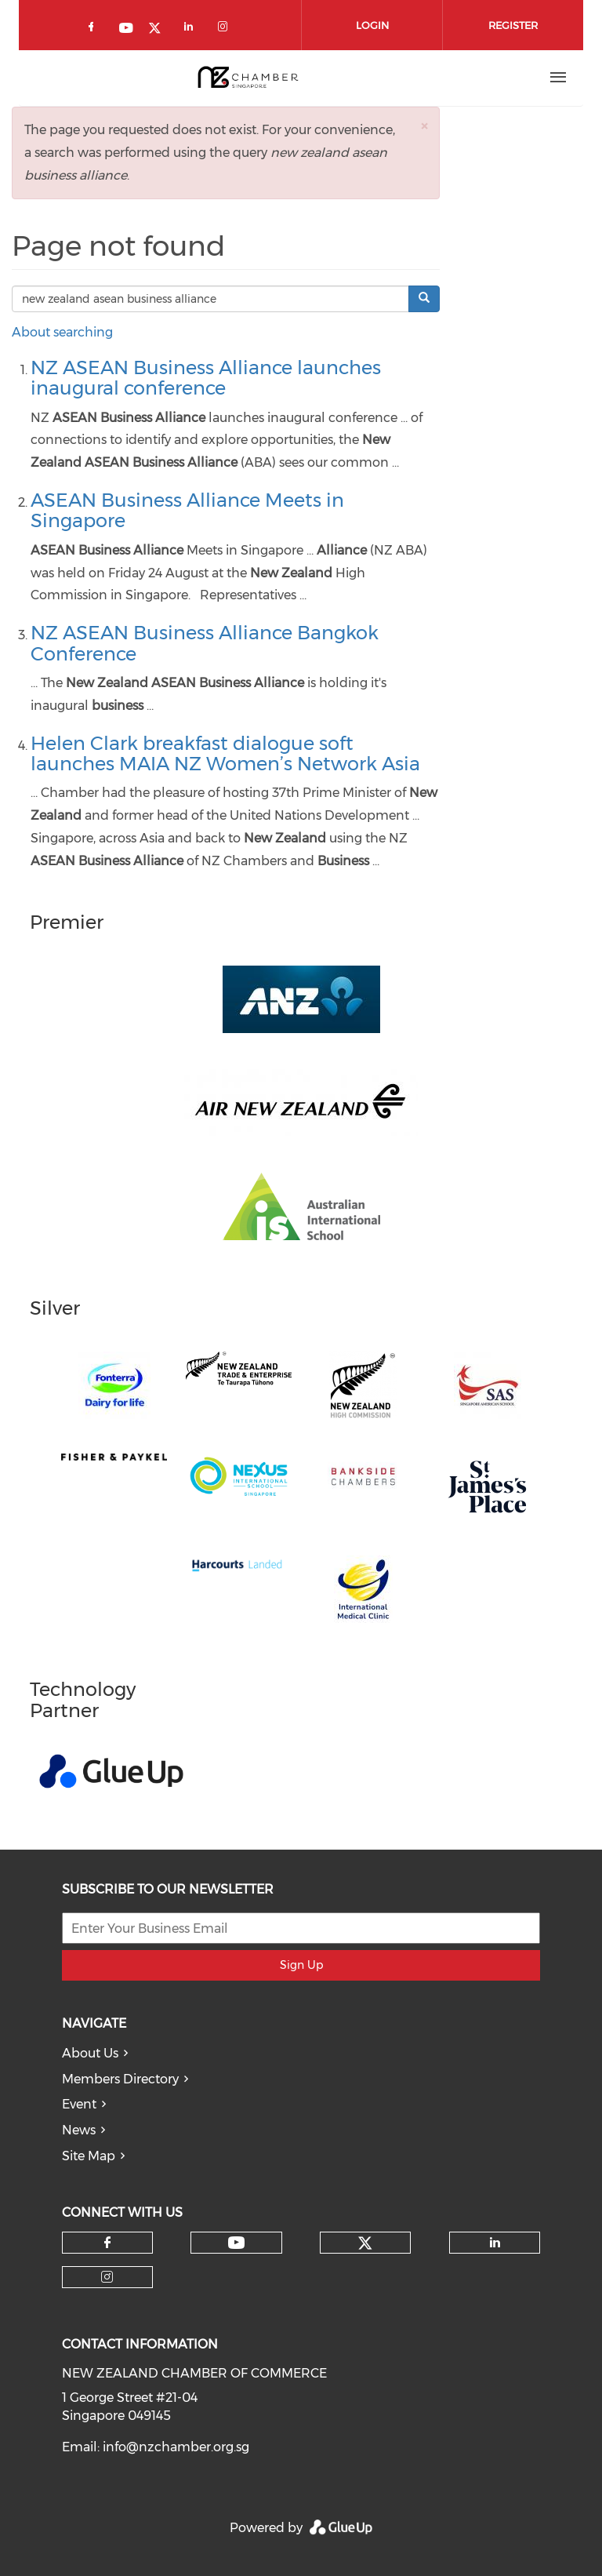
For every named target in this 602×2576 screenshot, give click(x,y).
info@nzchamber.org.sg (176, 2447)
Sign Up (301, 1965)
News (79, 2130)
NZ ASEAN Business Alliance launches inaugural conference (206, 377)
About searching (62, 332)
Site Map (88, 2155)
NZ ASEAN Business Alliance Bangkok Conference (205, 642)
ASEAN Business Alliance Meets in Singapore (187, 510)
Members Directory (120, 2079)
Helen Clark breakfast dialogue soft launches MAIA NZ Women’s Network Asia (225, 753)
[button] (424, 126)
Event (79, 2104)
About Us (90, 2053)
